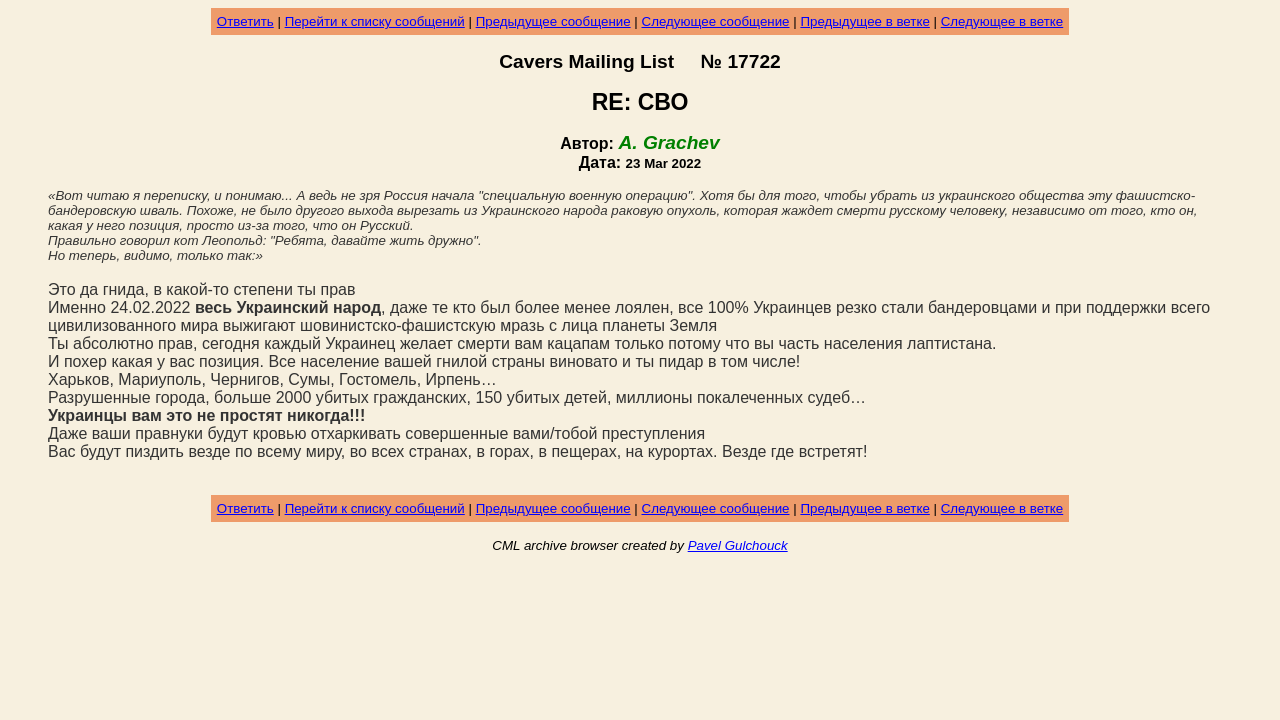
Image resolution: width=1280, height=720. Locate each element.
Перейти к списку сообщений (375, 21)
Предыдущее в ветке (864, 21)
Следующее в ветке (1002, 21)
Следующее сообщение (716, 21)
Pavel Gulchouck (738, 545)
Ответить (245, 21)
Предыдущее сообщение (553, 21)
